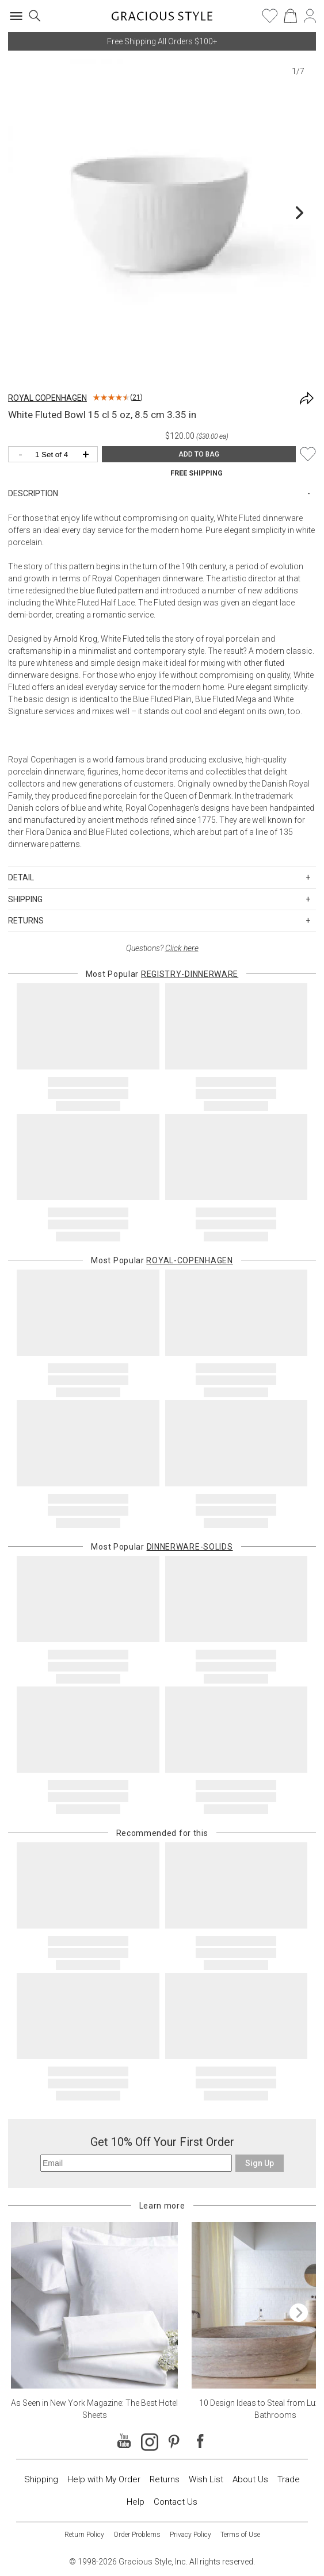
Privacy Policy (190, 2535)
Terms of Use (240, 2535)
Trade (288, 2479)
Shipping (41, 2479)
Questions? (162, 948)
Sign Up (259, 2163)
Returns (165, 2479)
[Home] (162, 19)
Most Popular (162, 974)
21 (136, 397)
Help (135, 2502)
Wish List (206, 2479)
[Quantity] (56, 455)
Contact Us (175, 2502)
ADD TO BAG (198, 454)
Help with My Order (103, 2479)
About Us (250, 2479)
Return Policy (84, 2535)
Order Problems (137, 2535)
